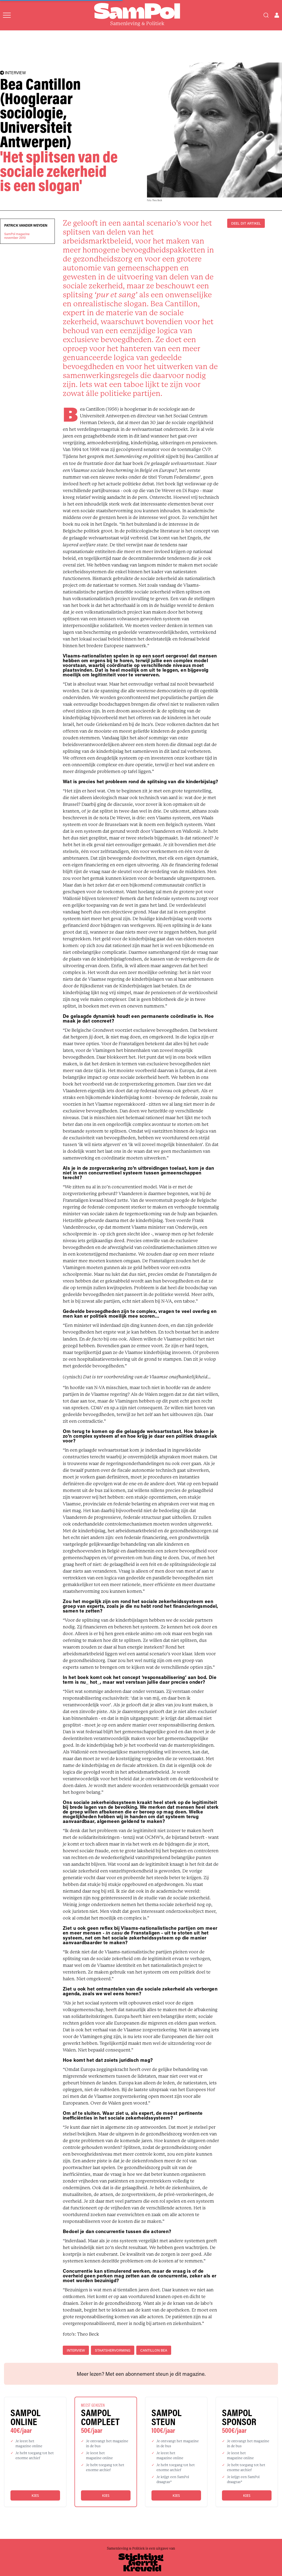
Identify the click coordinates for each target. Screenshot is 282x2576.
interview (76, 2350)
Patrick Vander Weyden (25, 225)
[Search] (266, 15)
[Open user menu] (277, 15)
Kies (35, 2495)
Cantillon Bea (153, 2350)
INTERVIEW (13, 73)
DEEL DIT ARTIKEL (246, 223)
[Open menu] (7, 15)
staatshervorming (112, 2350)
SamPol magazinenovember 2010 (17, 236)
